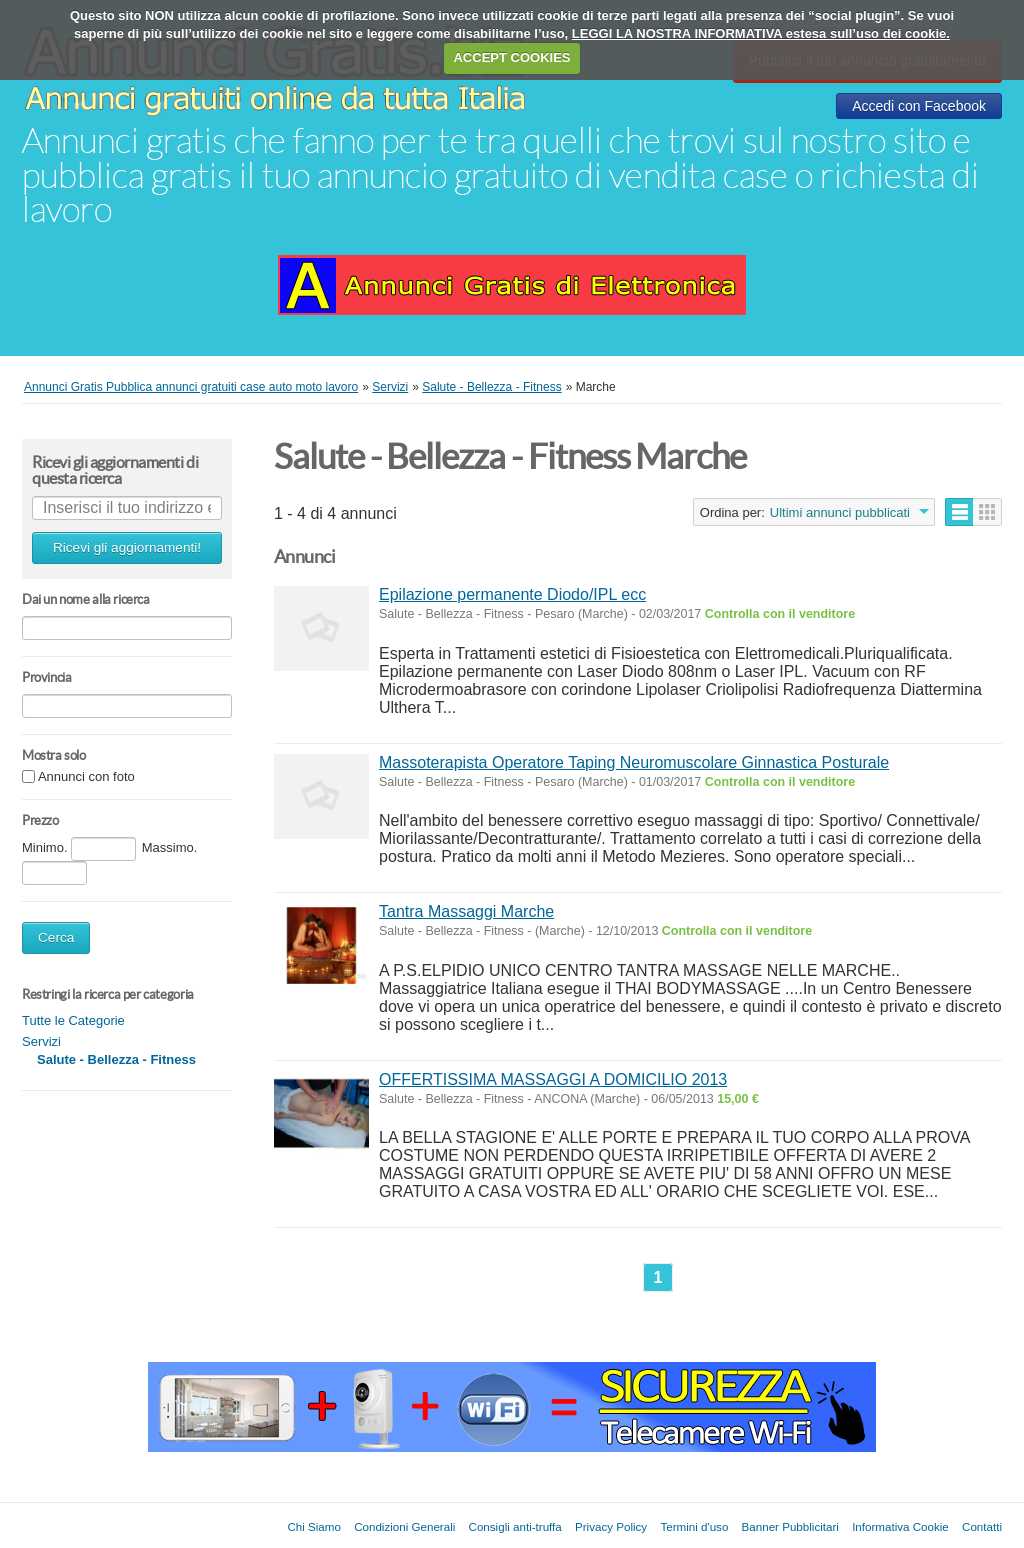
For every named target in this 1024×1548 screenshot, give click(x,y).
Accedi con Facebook (919, 106)
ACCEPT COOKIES (511, 57)
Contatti (982, 1526)
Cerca (56, 937)
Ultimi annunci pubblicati (840, 512)
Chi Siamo (313, 1526)
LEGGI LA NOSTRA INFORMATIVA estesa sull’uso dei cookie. (761, 33)
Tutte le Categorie (73, 1020)
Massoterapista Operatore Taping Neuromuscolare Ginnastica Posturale (634, 762)
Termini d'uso (694, 1526)
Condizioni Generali (404, 1526)
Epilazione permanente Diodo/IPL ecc (512, 594)
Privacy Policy (611, 1526)
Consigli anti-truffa (515, 1526)
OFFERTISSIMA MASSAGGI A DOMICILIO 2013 (553, 1079)
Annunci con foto (86, 777)
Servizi (41, 1041)
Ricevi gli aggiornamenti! (127, 547)
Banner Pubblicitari (790, 1526)
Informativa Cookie (900, 1526)
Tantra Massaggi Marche (466, 911)
